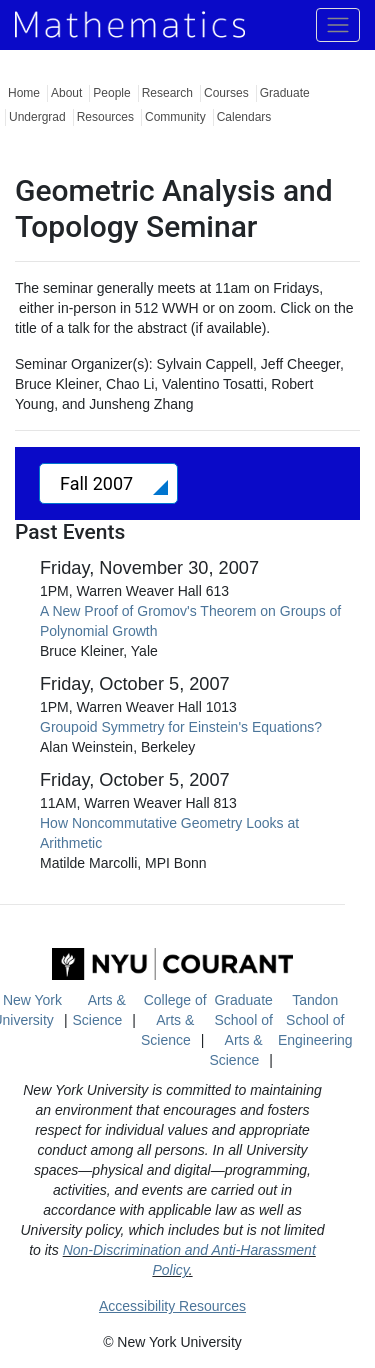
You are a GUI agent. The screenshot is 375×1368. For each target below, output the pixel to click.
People (111, 93)
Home (24, 93)
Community (175, 117)
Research (167, 93)
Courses (226, 93)
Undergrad (37, 117)
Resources (105, 117)
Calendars (244, 117)
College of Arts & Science (174, 1020)
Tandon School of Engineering (315, 1020)
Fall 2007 (99, 483)
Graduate (285, 93)
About (66, 93)
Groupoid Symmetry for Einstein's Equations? (181, 727)
